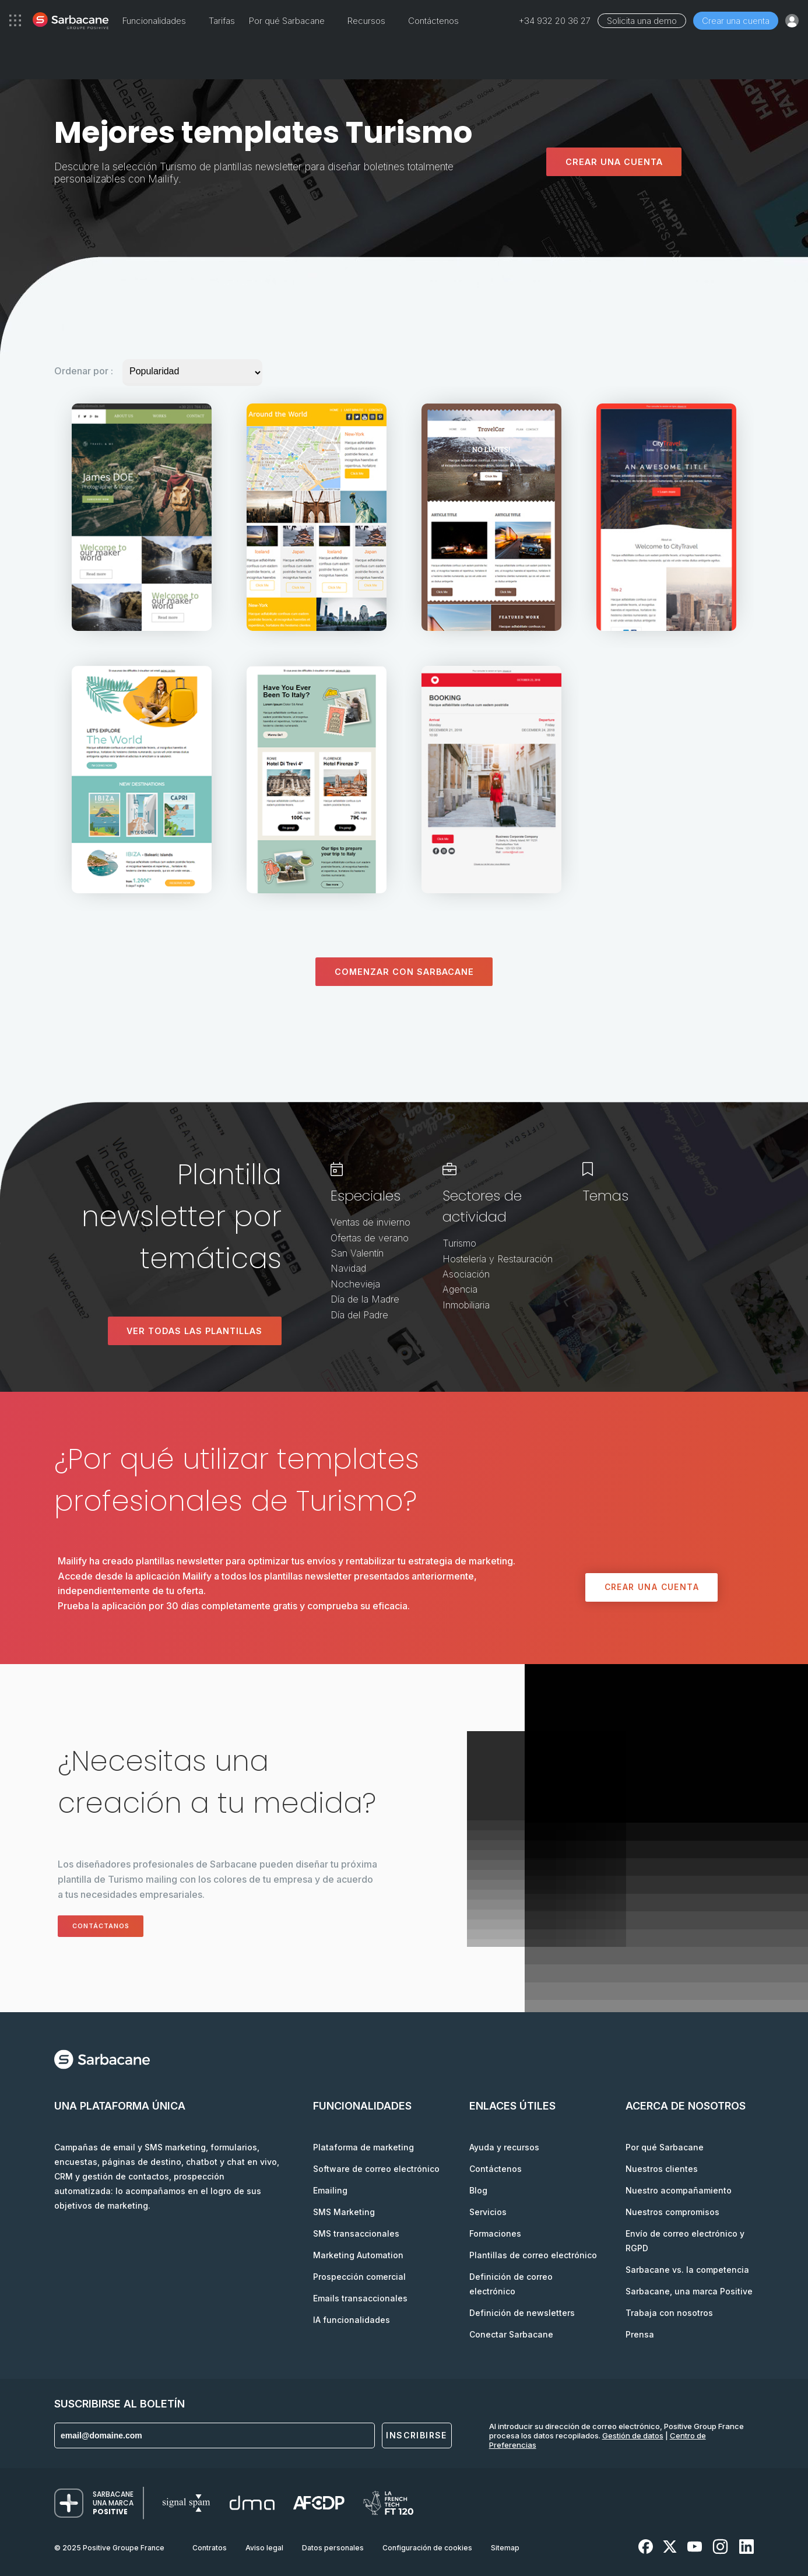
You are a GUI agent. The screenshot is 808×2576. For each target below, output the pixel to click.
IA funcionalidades (351, 2320)
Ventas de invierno (370, 1223)
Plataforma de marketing (363, 2147)
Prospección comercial (359, 2277)
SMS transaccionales (356, 2233)
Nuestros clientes (662, 2169)
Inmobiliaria (466, 1305)
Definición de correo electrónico (511, 2284)
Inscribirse (416, 2436)
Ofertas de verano (370, 1238)
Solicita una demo (642, 20)
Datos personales (333, 2547)
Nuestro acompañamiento (679, 2190)
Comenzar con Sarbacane (404, 972)
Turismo (459, 1244)
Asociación (466, 1274)
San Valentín (357, 1253)
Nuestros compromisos (672, 2212)
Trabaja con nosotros (669, 2313)
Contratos (209, 2547)
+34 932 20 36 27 (555, 20)
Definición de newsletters (522, 2313)
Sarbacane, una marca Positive (689, 2291)
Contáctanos (108, 1926)
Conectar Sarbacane (511, 2334)
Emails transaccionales (360, 2298)
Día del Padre (359, 1315)
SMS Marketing (344, 2212)
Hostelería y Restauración (497, 1259)
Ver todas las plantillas (194, 1331)
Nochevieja (355, 1284)
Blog (478, 2190)
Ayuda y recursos (504, 2147)
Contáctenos (433, 20)
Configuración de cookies (427, 2547)
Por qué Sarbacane (665, 2147)
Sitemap (505, 2547)
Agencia (459, 1290)
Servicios (488, 2212)
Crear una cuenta (736, 20)
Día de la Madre (365, 1299)
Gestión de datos (632, 2435)
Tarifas (222, 20)
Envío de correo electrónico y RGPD (685, 2240)
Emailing (330, 2190)
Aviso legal (264, 2547)
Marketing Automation (358, 2255)
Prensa (640, 2334)
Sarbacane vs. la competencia (687, 2270)
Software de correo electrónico (376, 2169)
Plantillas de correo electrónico (533, 2255)
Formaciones (495, 2233)
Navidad (348, 1269)
